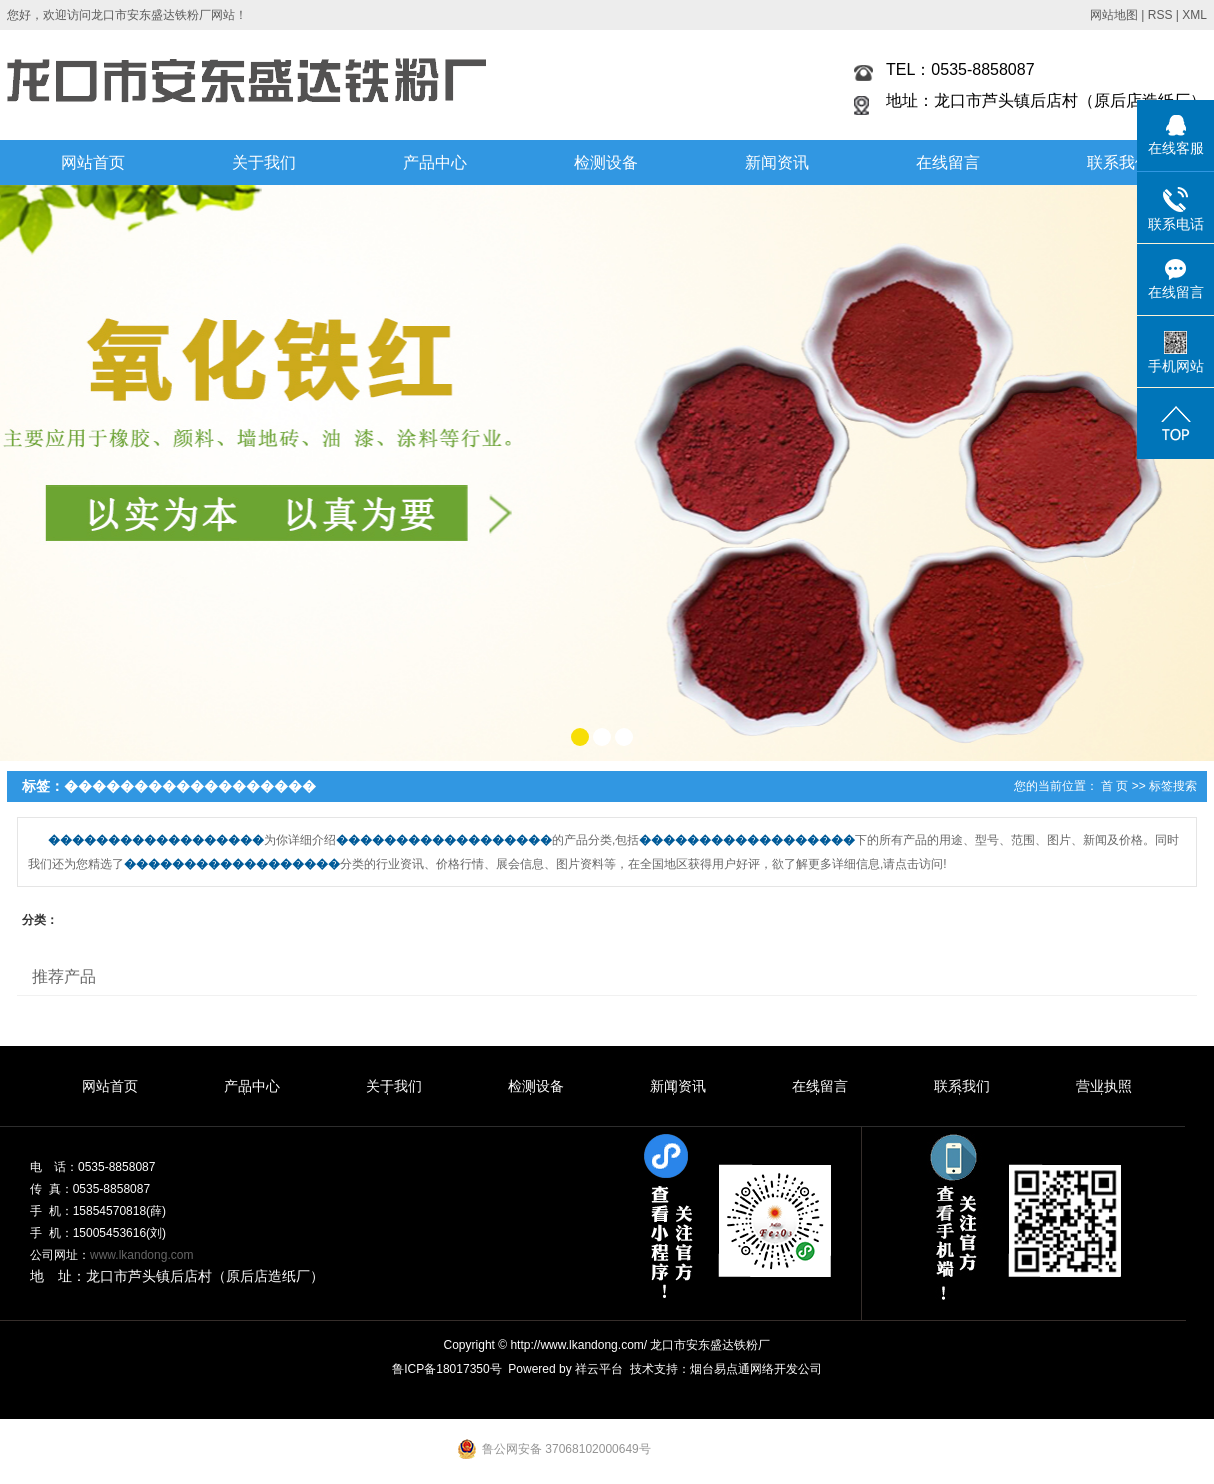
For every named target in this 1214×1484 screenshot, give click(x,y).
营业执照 (1104, 1086)
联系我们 (1119, 162)
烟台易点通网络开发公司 (756, 1369)
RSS (1160, 15)
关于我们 (264, 162)
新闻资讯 (777, 162)
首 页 (1114, 786)
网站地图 (1114, 15)
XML (1194, 15)
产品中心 (435, 162)
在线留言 (948, 162)
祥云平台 (599, 1369)
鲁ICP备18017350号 (446, 1369)
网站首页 (93, 162)
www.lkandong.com (141, 1255)
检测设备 (606, 162)
